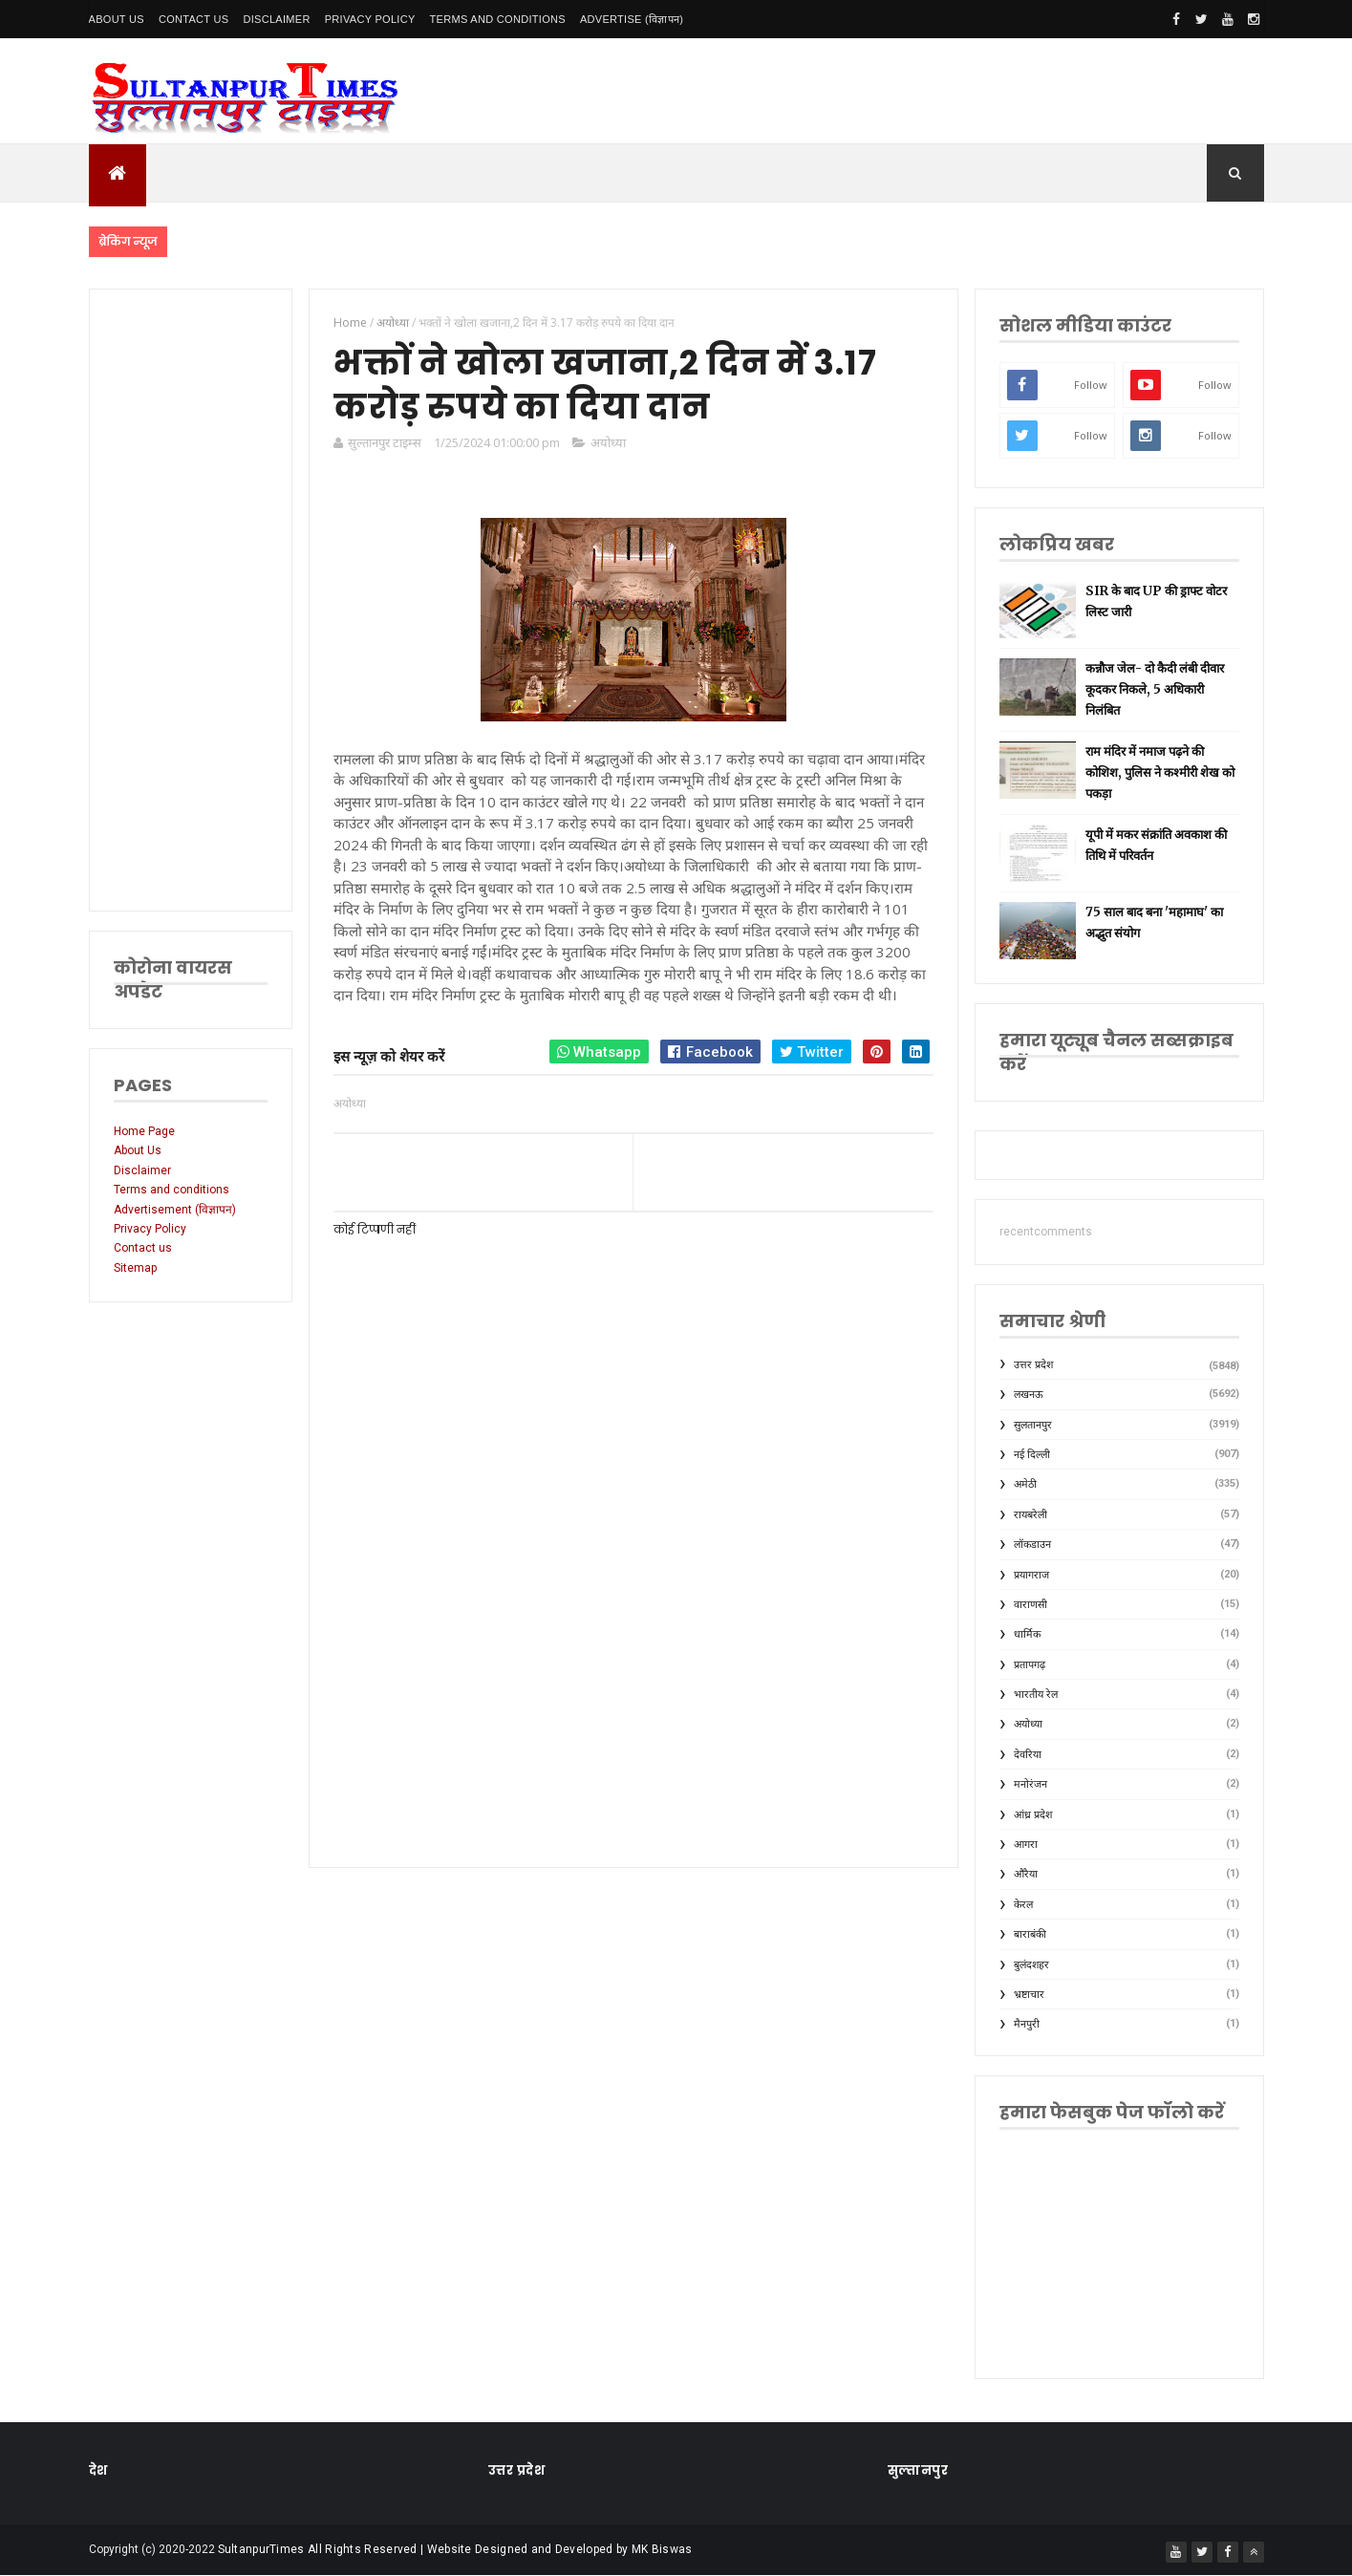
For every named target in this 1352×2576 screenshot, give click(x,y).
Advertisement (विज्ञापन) (175, 1209)
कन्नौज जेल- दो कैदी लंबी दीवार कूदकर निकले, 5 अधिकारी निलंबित (1154, 689)
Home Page (144, 1131)
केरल (1023, 1905)
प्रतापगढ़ (1029, 1665)
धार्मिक (1027, 1634)
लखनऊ (1028, 1394)
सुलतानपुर (1033, 1425)
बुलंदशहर (1031, 1965)
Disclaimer (276, 19)
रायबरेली (1030, 1515)
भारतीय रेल (1036, 1694)
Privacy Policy (370, 19)
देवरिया (1027, 1755)
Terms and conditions (498, 19)
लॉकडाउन (1032, 1544)
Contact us (143, 1248)
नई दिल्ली (1032, 1455)
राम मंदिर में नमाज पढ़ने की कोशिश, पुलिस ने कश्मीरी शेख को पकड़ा (1159, 772)
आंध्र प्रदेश (1033, 1815)
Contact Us (194, 19)
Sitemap (135, 1268)
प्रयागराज (1031, 1575)
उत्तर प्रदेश (1033, 1365)
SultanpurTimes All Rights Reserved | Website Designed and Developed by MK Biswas (455, 2549)
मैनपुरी (1027, 2024)
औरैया (1026, 1874)
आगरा (1026, 1844)
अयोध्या (608, 442)
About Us (116, 19)
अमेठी (1025, 1484)
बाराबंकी (1030, 1934)
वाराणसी (1030, 1605)
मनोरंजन (1030, 1784)
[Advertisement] (191, 600)
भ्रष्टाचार (1029, 1994)
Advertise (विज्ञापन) (631, 19)
